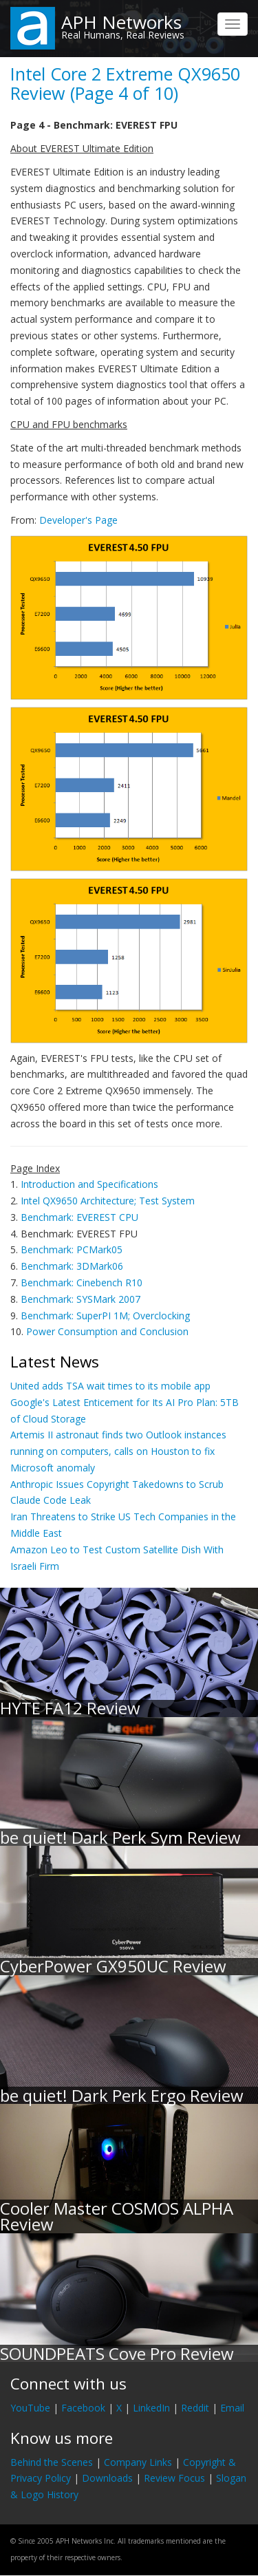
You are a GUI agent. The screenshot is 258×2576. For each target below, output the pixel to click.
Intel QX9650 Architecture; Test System (108, 1200)
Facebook (83, 2407)
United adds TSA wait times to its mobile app (110, 1385)
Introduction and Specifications (89, 1184)
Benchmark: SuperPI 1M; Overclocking (105, 1315)
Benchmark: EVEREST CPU (79, 1217)
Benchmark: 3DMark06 (72, 1266)
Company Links (138, 2462)
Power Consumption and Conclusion (107, 1331)
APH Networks (121, 22)
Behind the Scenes (51, 2462)
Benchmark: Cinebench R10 (81, 1282)
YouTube (30, 2407)
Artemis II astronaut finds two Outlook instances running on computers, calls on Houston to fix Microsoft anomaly (118, 1451)
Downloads (107, 2477)
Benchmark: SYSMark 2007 (80, 1299)
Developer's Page (78, 519)
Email (232, 2407)
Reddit (195, 2407)
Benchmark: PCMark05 (71, 1249)
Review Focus (174, 2477)
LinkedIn (151, 2407)
